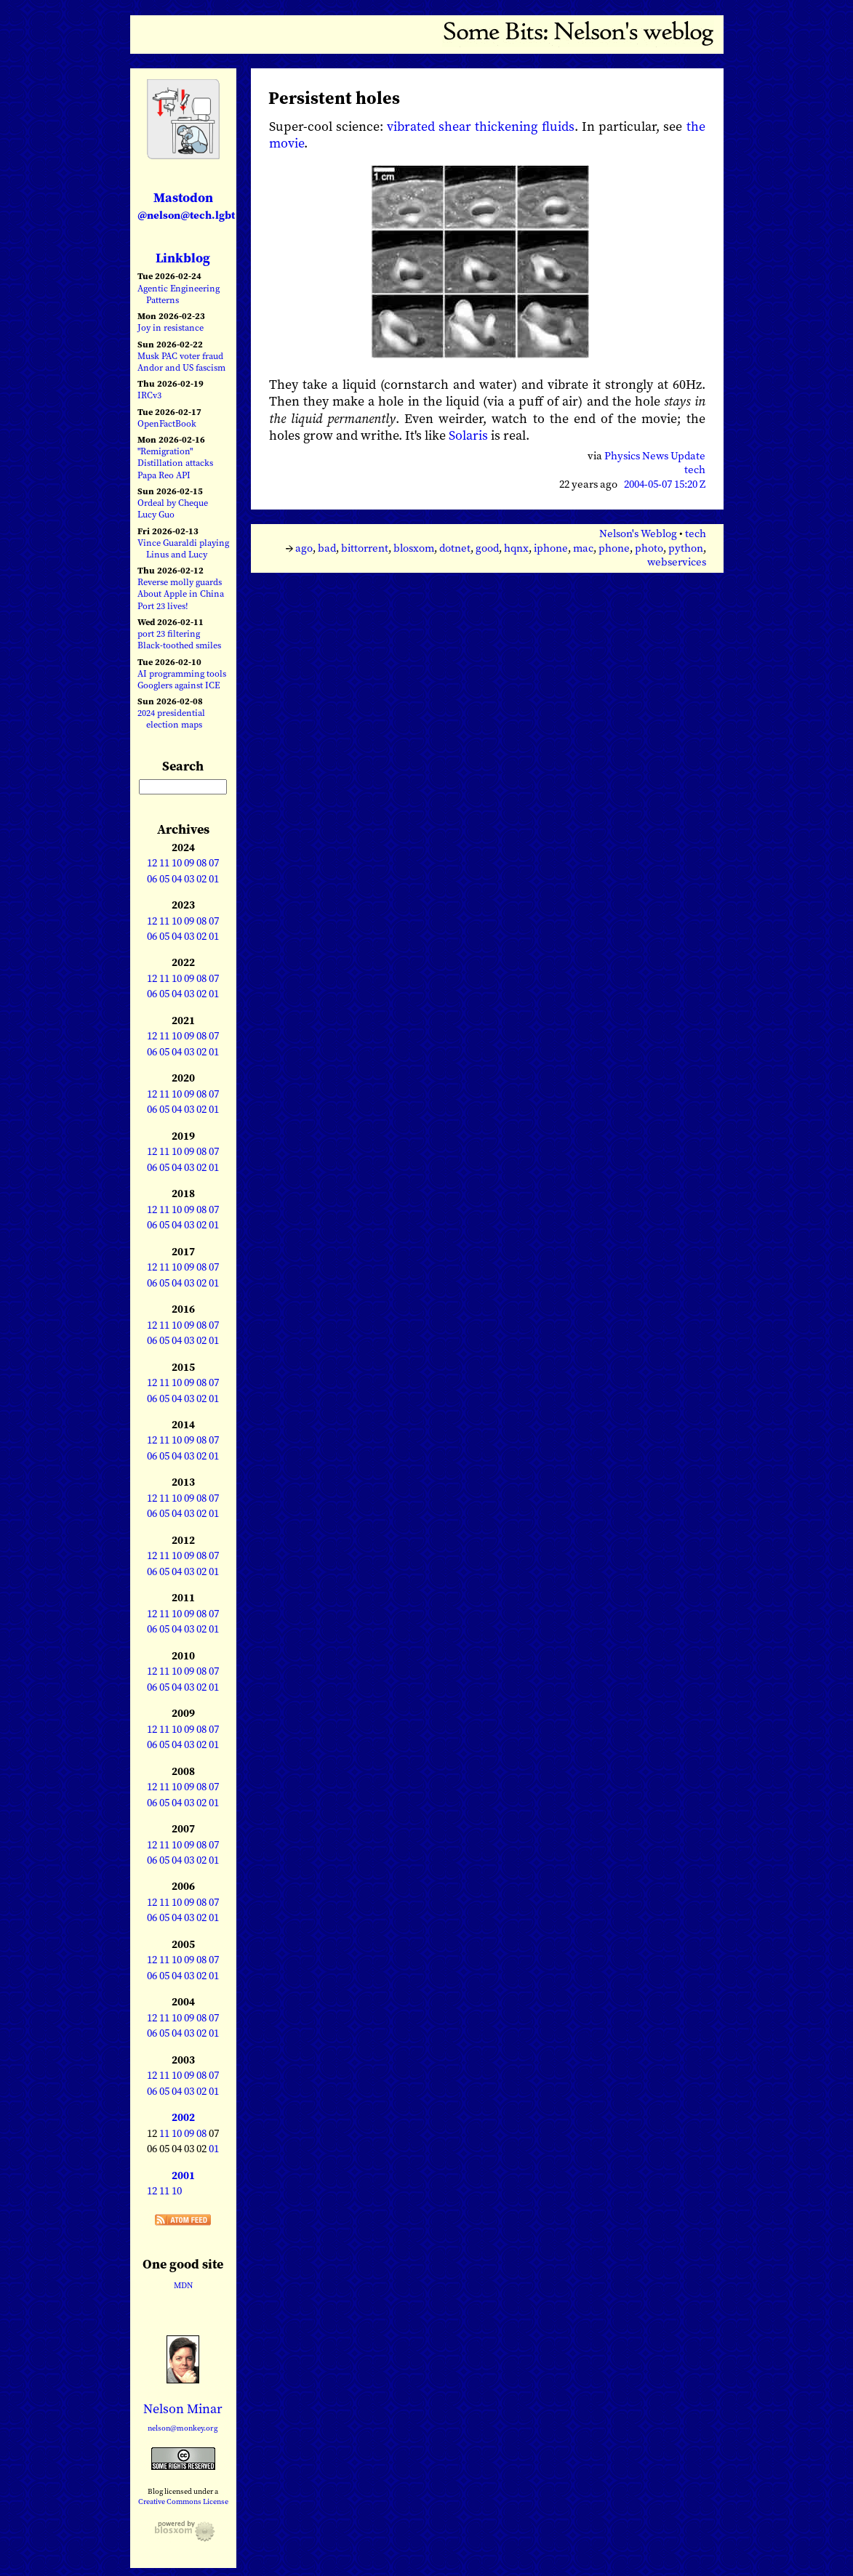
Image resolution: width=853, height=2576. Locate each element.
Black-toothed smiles (179, 645)
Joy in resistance (170, 327)
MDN (183, 2285)
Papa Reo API (164, 475)
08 (201, 863)
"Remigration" (165, 451)
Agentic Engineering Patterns (178, 294)
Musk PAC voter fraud (180, 356)
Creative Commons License (183, 2501)
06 (152, 879)
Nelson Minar (183, 2408)
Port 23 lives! (162, 606)
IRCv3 (149, 395)
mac (583, 548)
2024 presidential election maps (171, 718)
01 (214, 879)
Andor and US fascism (181, 367)
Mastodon (186, 205)
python (685, 548)
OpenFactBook (166, 423)
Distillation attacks (175, 462)
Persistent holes (334, 98)
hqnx (516, 548)
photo (649, 548)
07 (214, 863)
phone (614, 548)
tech (694, 469)
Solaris (468, 435)
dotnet (454, 548)
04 (177, 879)
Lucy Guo (156, 514)
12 (152, 863)
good (487, 548)
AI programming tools (181, 673)
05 (164, 879)
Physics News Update (654, 455)
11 (164, 863)
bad (327, 548)
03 (189, 879)
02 (201, 879)
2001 (183, 2175)
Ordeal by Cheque (172, 502)
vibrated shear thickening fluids (480, 126)
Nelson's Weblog (638, 533)
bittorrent (364, 548)
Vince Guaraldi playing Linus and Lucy (183, 548)
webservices (676, 562)
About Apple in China (180, 593)
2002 (183, 2117)
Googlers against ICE (178, 685)
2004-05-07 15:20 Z (664, 484)
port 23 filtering (168, 633)
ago (304, 548)
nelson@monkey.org (183, 2428)
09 (189, 863)
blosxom (413, 548)
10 (177, 863)
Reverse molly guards (179, 582)
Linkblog (183, 258)
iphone (551, 548)
